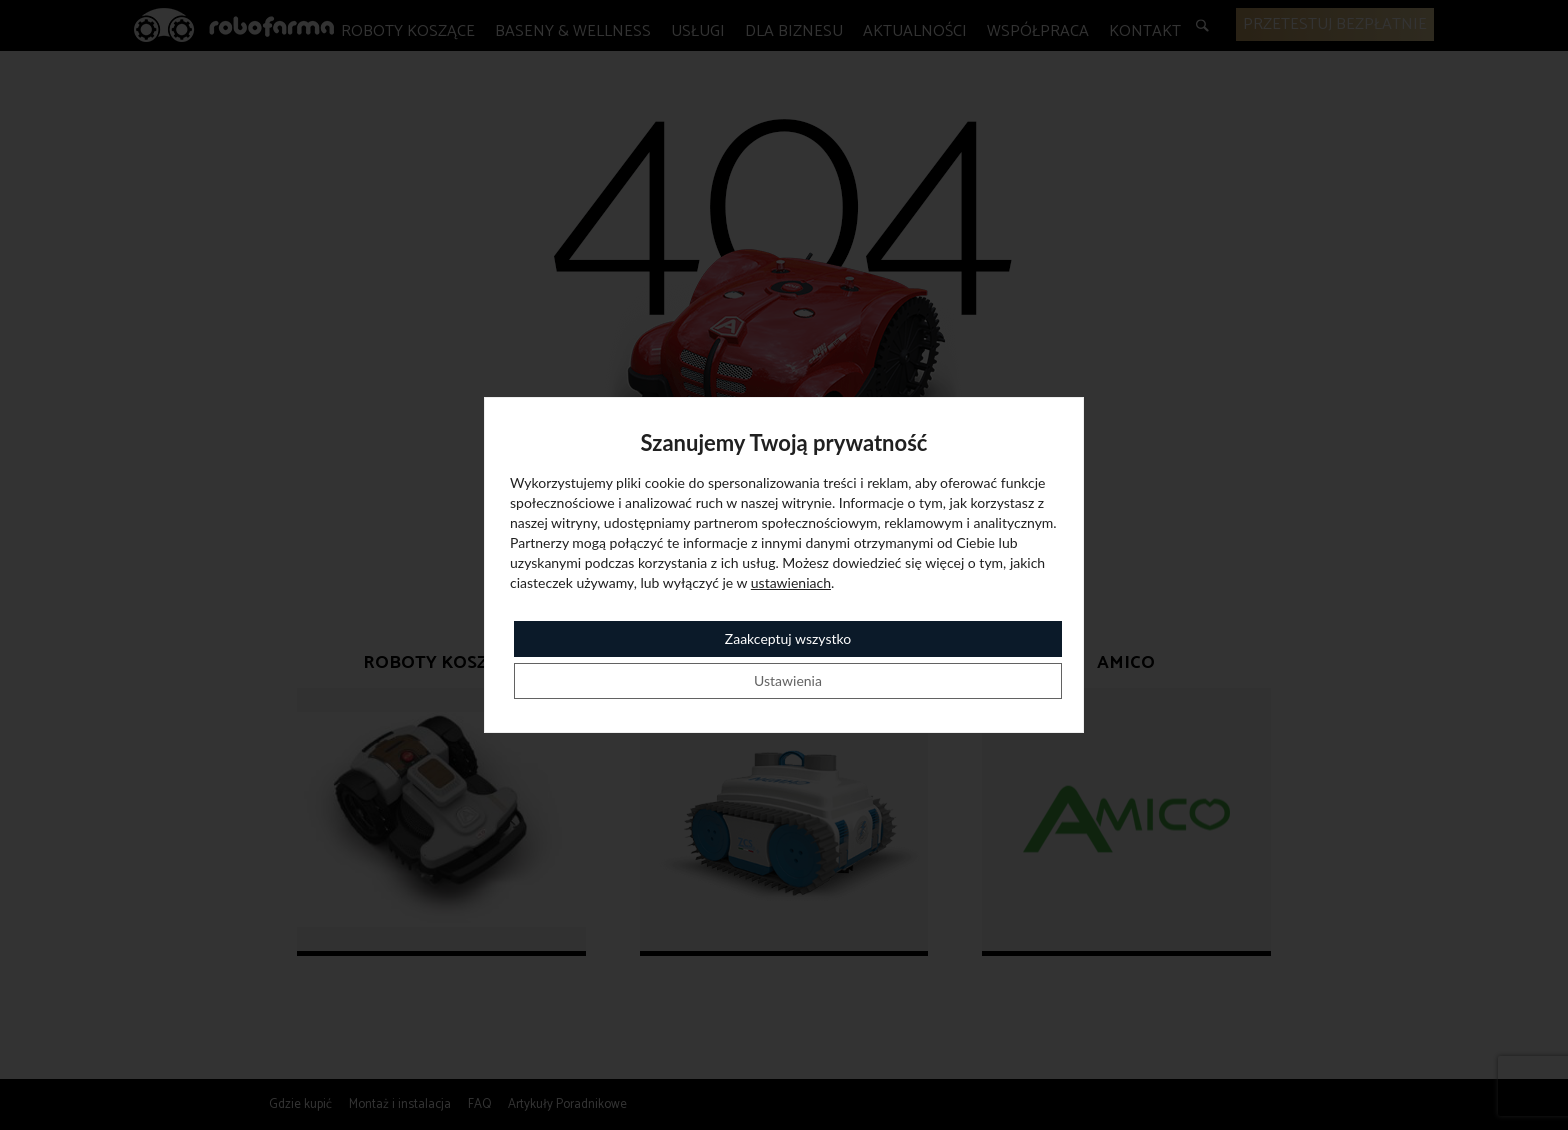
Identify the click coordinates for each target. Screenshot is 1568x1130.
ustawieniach (791, 582)
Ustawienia (788, 680)
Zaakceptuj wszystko (788, 638)
